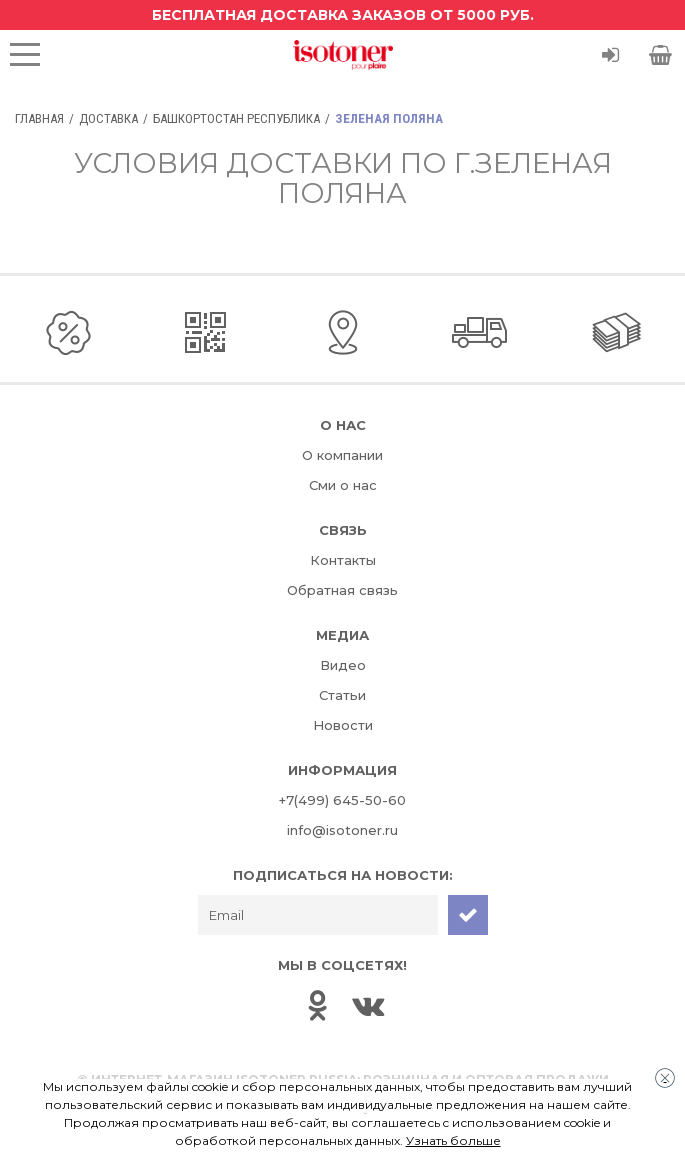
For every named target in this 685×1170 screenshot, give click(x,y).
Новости (343, 725)
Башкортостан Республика (236, 118)
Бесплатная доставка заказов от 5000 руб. (343, 15)
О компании (342, 455)
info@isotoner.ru (342, 830)
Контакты (343, 560)
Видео (343, 665)
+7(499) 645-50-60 (342, 800)
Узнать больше (453, 1140)
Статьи (342, 695)
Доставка (108, 118)
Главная (39, 118)
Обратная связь (342, 590)
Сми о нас (343, 485)
